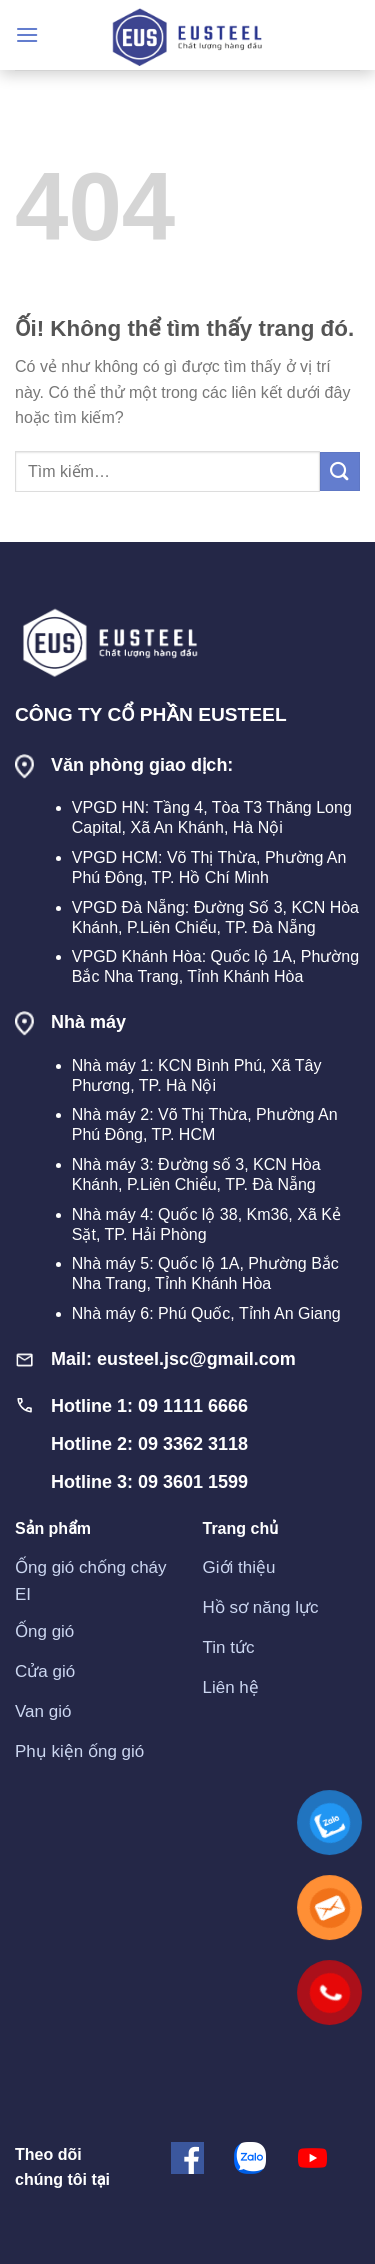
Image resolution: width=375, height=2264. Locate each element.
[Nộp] (340, 471)
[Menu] (27, 34)
